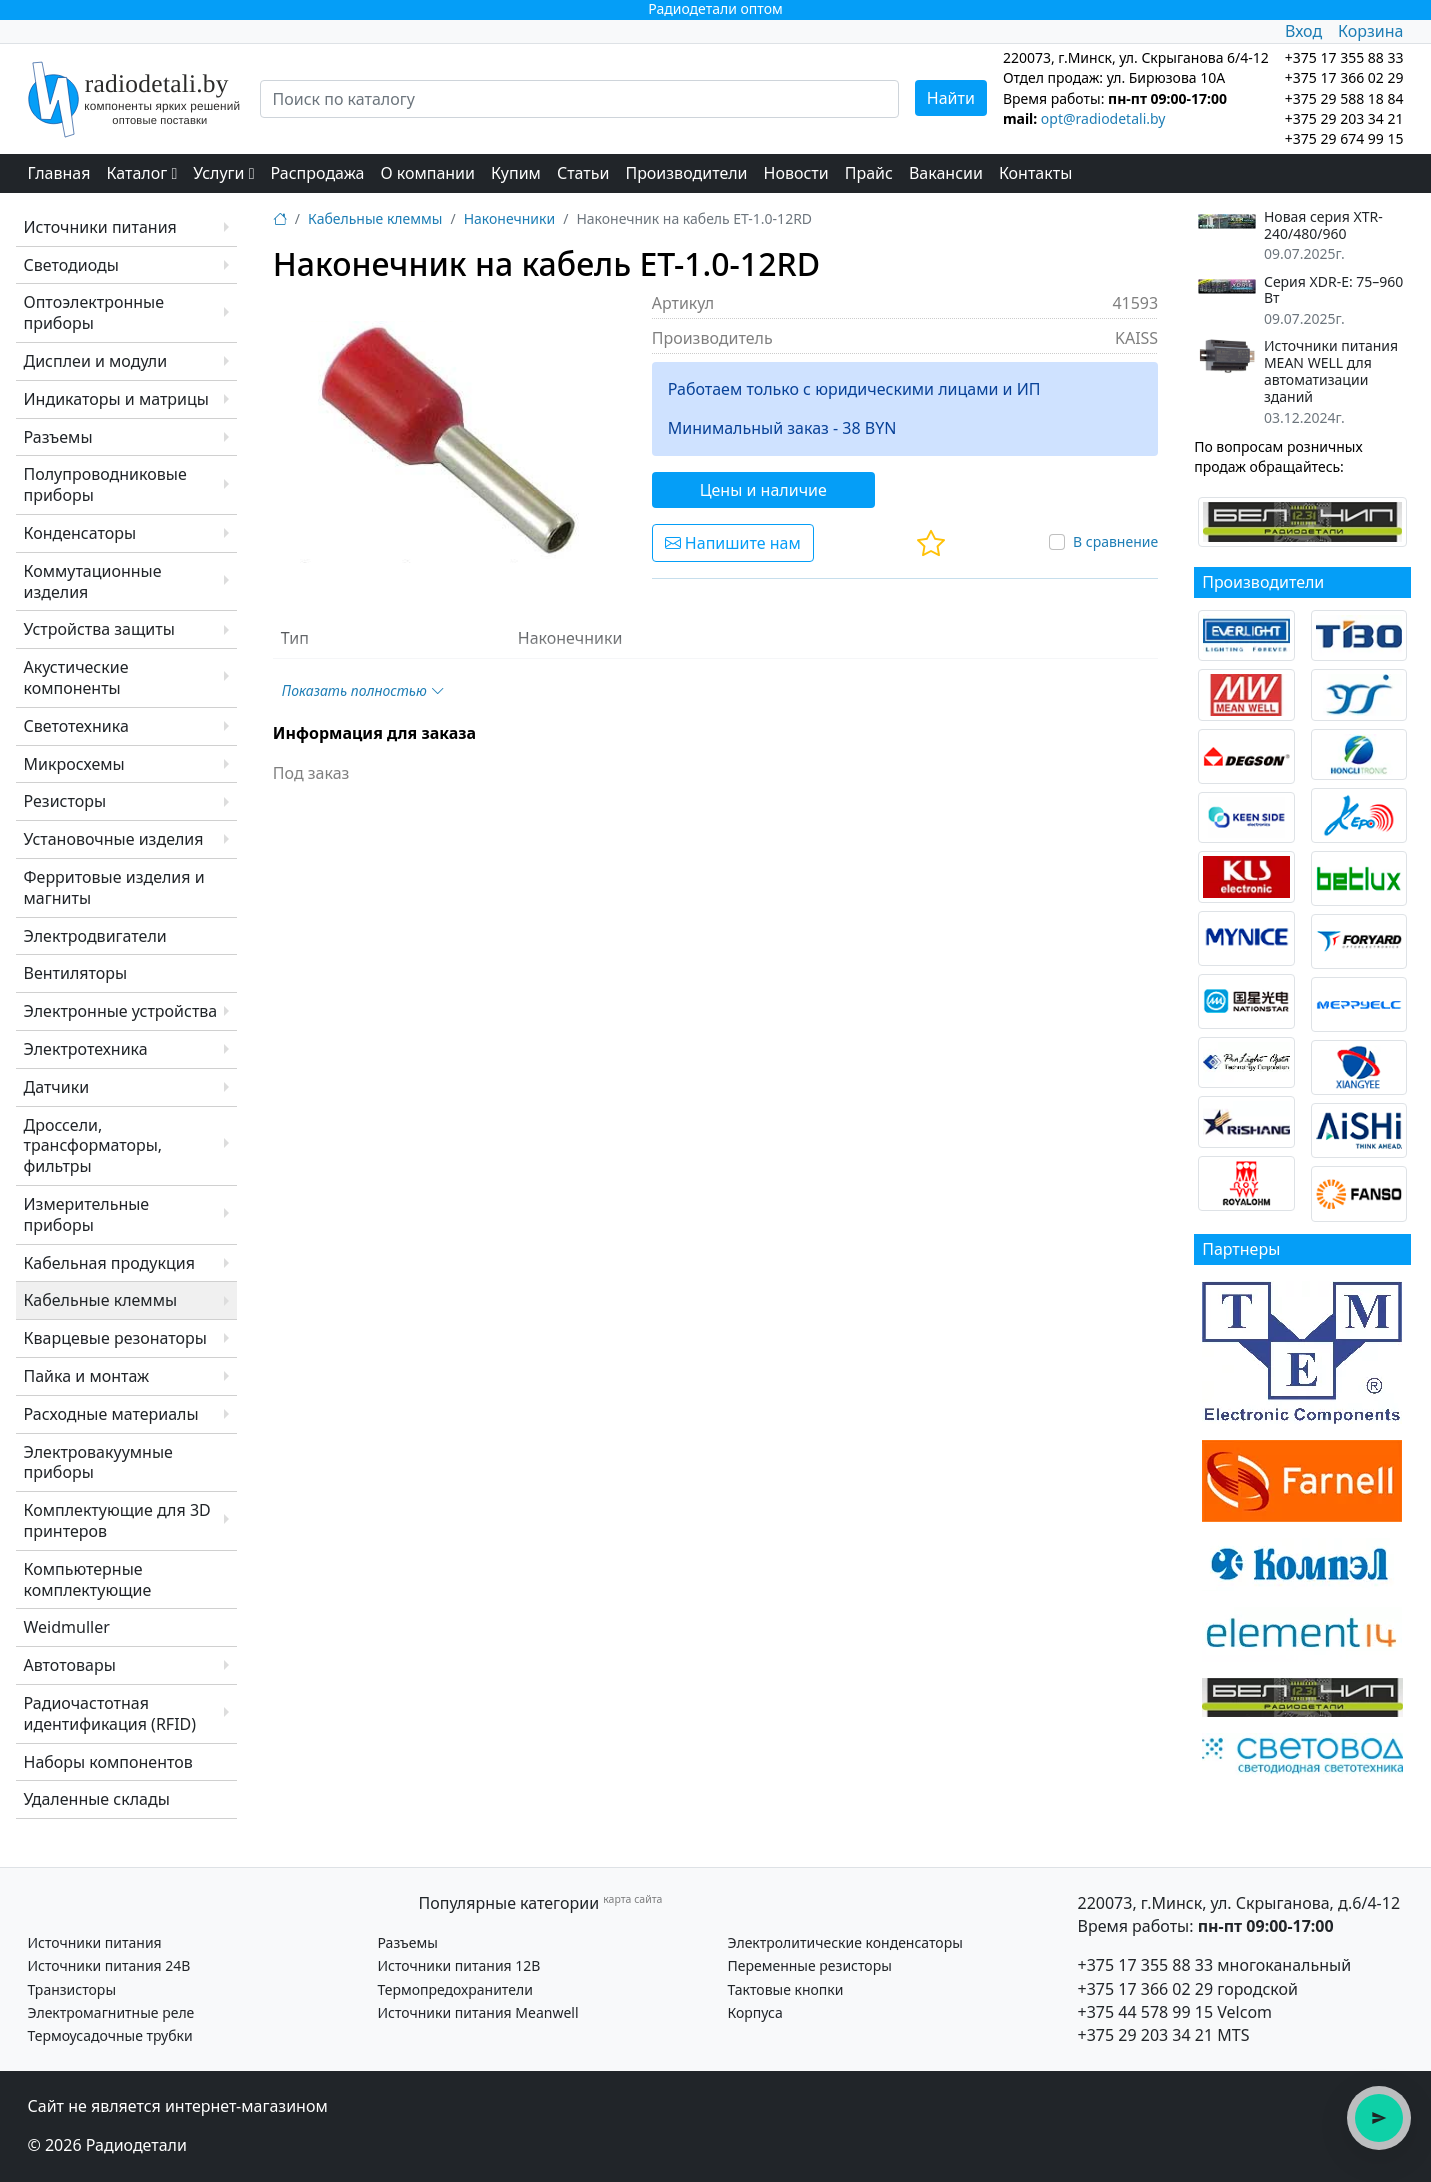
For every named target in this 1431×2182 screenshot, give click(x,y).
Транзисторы (72, 1989)
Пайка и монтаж (87, 1376)
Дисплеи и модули (96, 361)
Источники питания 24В (109, 1965)
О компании (427, 173)
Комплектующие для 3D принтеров (117, 1520)
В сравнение (1115, 541)
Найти (951, 98)
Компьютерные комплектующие (88, 1579)
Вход (1303, 31)
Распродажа (318, 173)
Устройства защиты (99, 629)
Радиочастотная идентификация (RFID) (110, 1713)
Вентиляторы (76, 973)
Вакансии (946, 173)
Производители (686, 173)
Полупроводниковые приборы (105, 484)
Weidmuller (67, 1627)
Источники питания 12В (459, 1965)
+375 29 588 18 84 (1344, 98)
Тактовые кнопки (786, 1989)
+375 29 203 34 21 (1344, 118)
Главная (59, 173)
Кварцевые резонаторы (115, 1338)
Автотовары (70, 1665)
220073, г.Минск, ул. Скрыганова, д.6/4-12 (1239, 1903)
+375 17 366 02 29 (1146, 1989)
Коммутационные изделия (93, 581)
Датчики (57, 1087)
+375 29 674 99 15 (1344, 138)
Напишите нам (733, 543)
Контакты (1035, 173)
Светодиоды (71, 265)
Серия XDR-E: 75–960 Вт (1333, 291)
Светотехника (76, 726)
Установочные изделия (114, 839)
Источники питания (100, 227)
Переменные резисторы (810, 1965)
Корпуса (755, 2012)
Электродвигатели (95, 936)
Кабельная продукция (109, 1263)
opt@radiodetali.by (1103, 118)
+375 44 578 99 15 (1146, 2012)
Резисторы (65, 801)
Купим (516, 173)
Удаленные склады (97, 1799)
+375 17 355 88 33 (1146, 1965)
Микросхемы (74, 764)
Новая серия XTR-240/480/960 (1323, 226)
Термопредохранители (455, 1989)
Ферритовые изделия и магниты (114, 887)
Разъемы (58, 437)
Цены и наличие (763, 490)
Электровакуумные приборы (98, 1462)
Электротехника (86, 1049)
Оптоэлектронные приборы (94, 312)
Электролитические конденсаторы (845, 1942)
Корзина (1370, 31)
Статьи (583, 173)
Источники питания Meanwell (478, 2012)
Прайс (869, 173)
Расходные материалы (111, 1414)
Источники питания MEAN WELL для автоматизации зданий (1331, 371)
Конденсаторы (80, 533)
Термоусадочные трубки (110, 2035)
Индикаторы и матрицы (116, 399)
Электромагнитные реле (111, 2012)
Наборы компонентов (108, 1762)
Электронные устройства (121, 1011)
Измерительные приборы (87, 1214)
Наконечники (510, 218)
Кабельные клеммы (101, 1300)
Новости (796, 173)
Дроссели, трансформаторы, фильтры (93, 1146)
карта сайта (632, 1899)
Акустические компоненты (76, 677)
